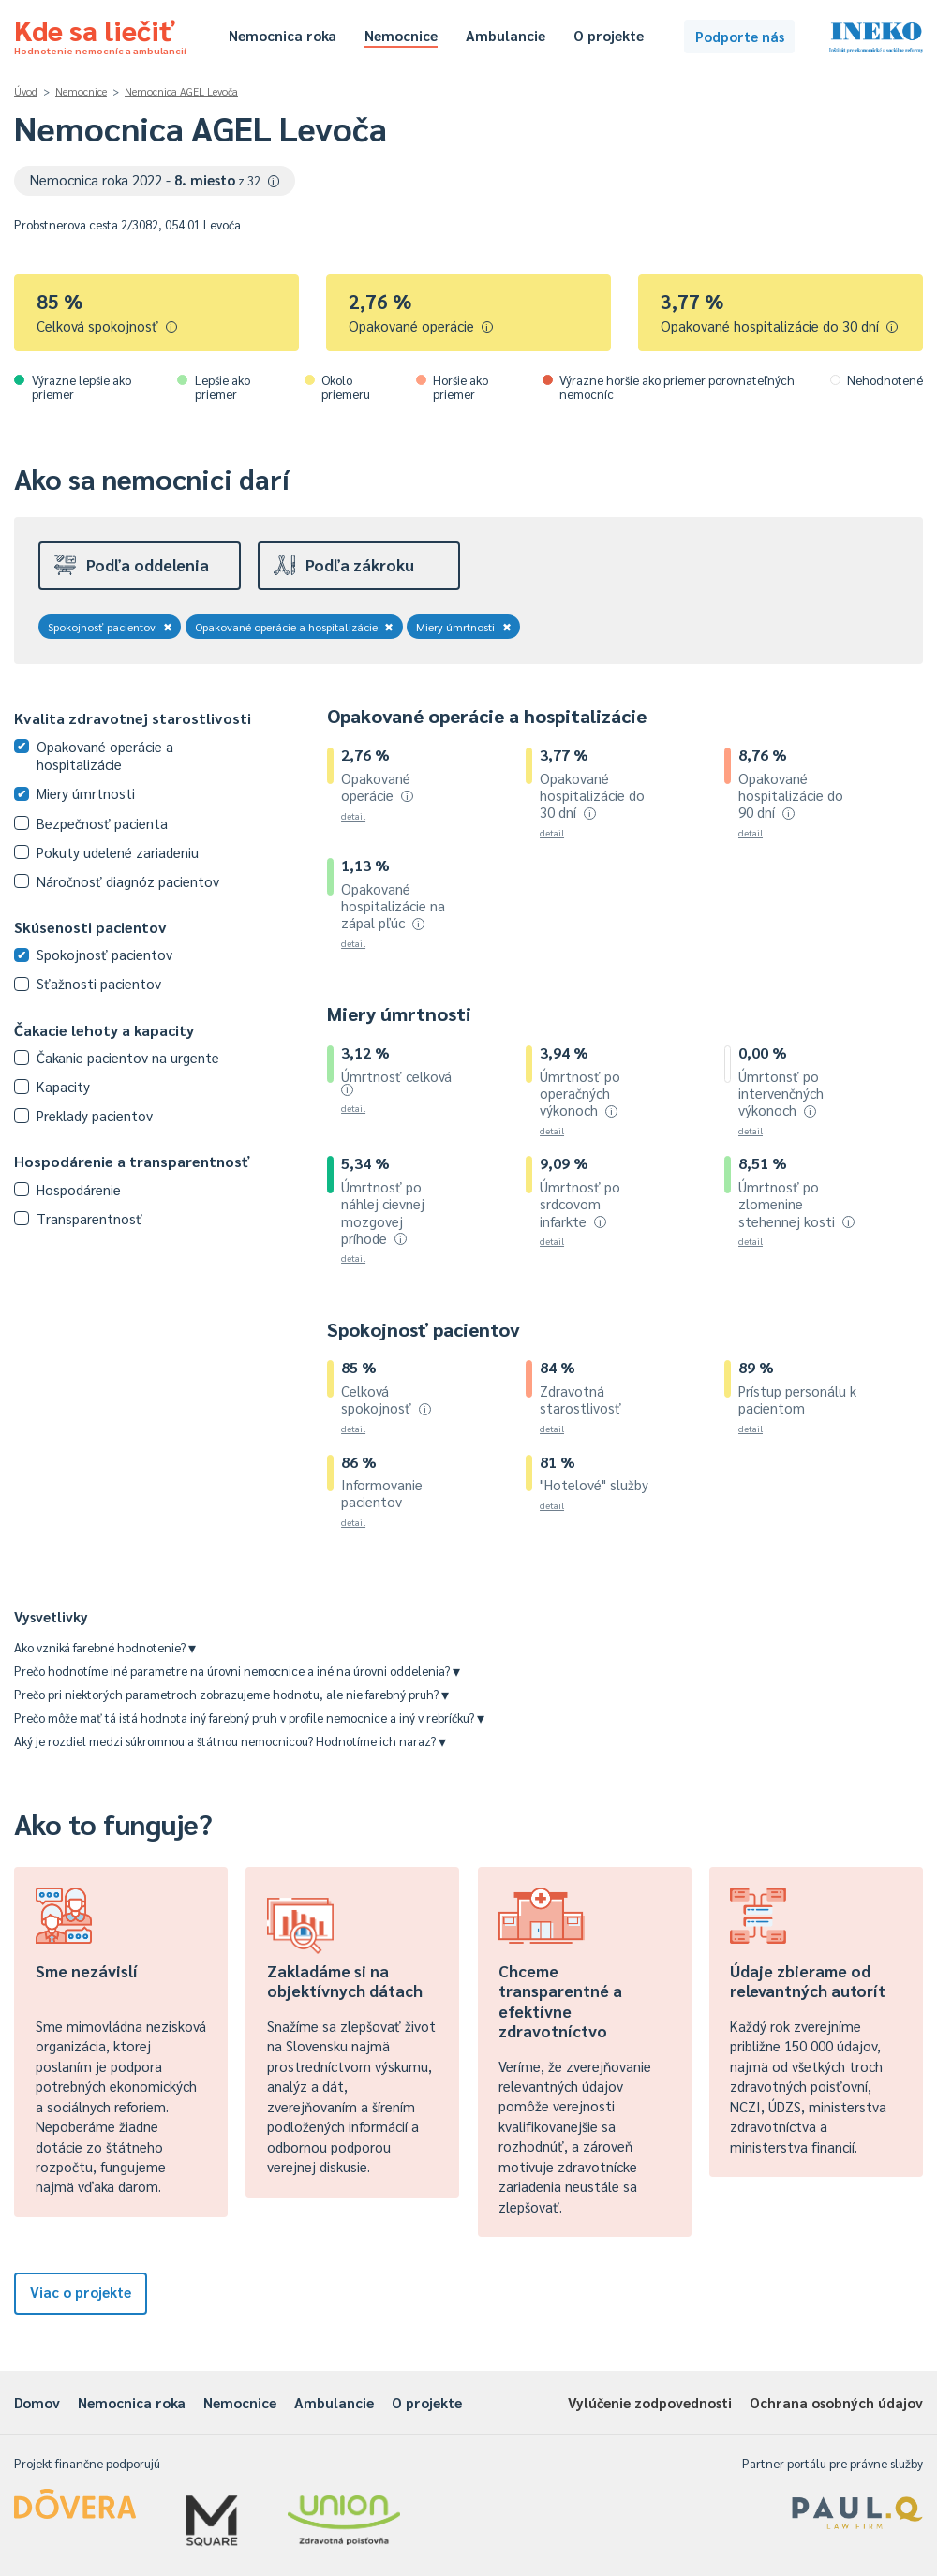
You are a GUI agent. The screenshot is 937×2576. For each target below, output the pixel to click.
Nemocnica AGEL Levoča (181, 91)
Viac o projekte (80, 2292)
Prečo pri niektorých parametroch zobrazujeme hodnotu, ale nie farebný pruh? (231, 1694)
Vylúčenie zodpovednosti (650, 2402)
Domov (37, 2402)
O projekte (608, 35)
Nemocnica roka (282, 35)
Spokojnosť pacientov (110, 626)
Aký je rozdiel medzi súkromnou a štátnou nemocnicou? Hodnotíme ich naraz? (230, 1741)
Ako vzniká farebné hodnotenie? (105, 1647)
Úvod (25, 91)
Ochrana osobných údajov (836, 2402)
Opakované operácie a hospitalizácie (294, 626)
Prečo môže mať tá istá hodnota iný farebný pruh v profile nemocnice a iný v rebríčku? (249, 1717)
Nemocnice (401, 35)
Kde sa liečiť (100, 33)
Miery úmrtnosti (464, 626)
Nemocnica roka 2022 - (155, 179)
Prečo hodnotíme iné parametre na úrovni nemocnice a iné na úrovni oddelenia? (237, 1671)
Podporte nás (739, 36)
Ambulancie (505, 35)
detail (353, 815)
